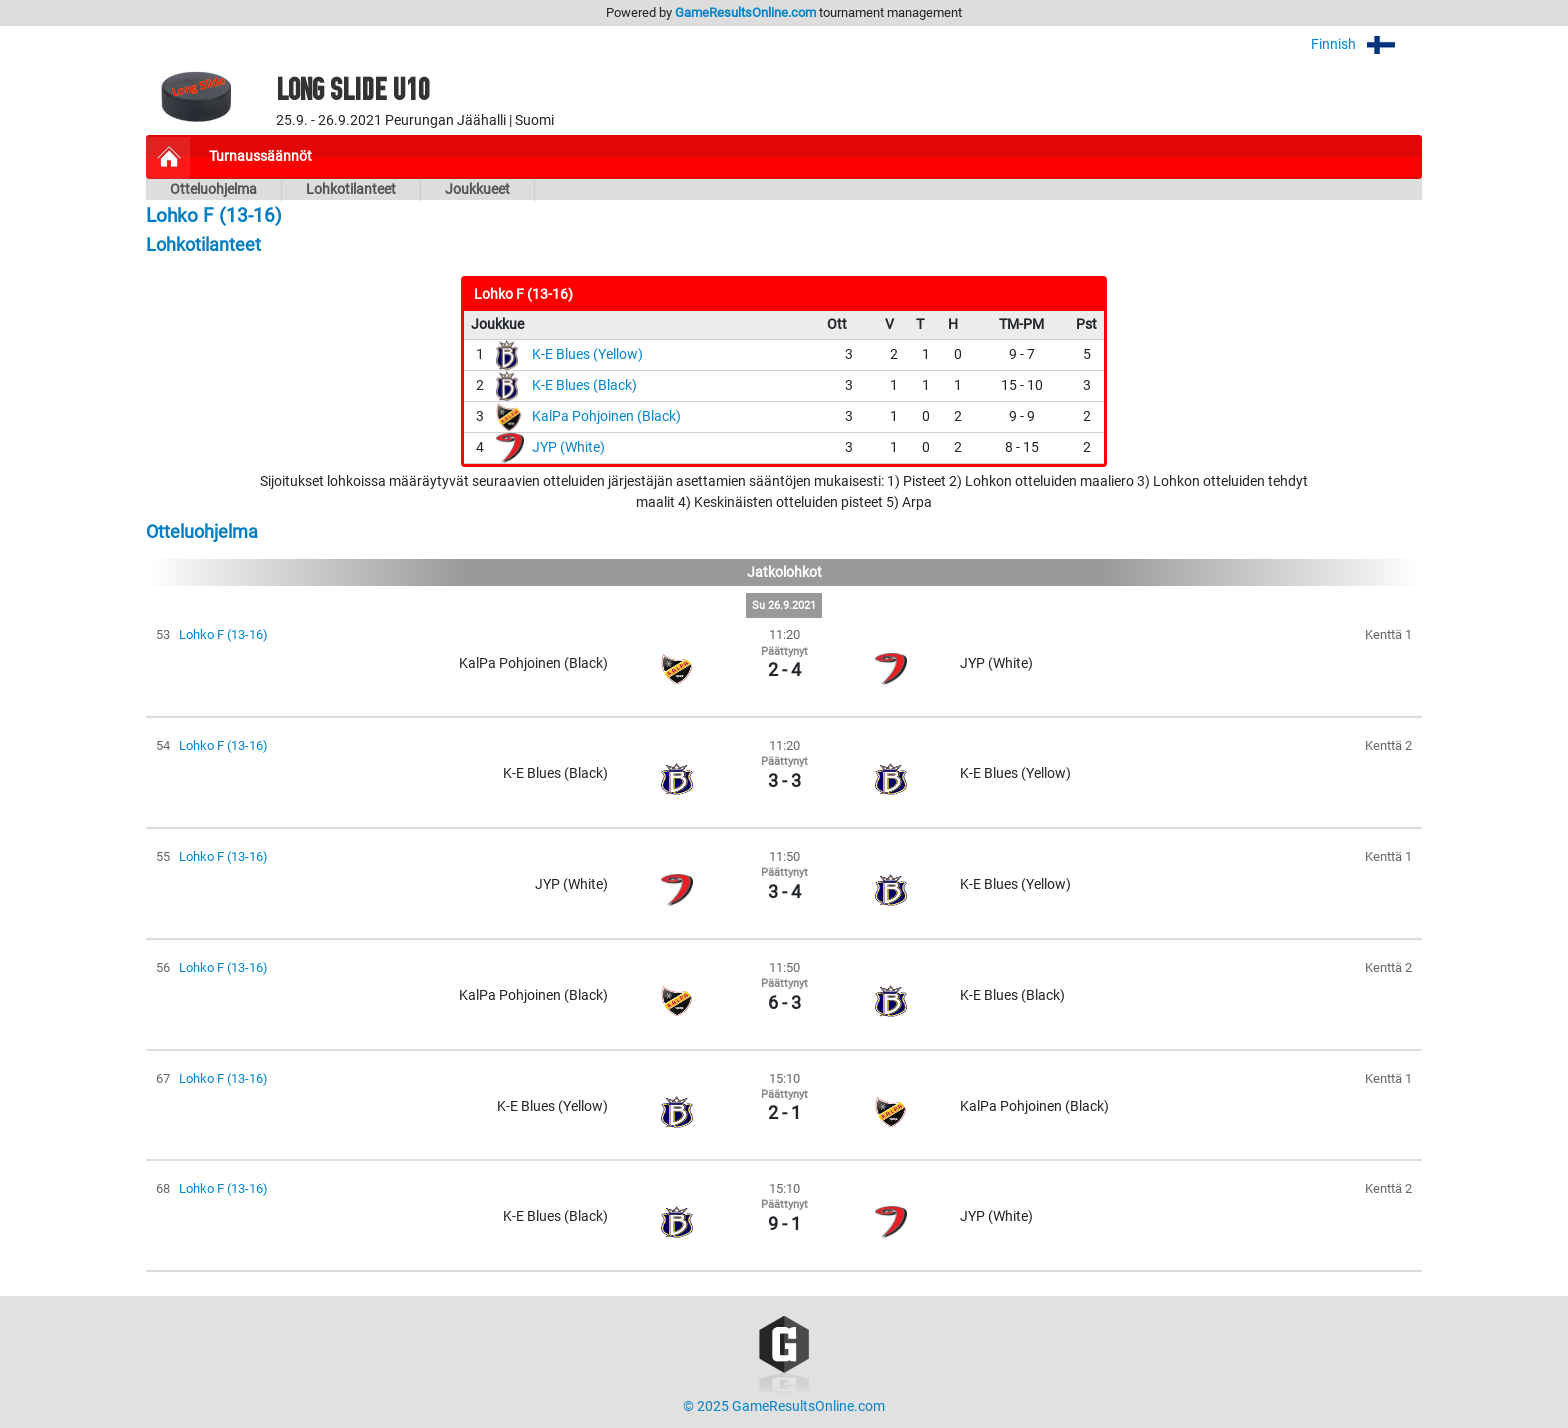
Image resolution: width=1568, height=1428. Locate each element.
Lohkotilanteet (351, 189)
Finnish (1366, 44)
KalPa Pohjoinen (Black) (606, 416)
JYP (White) (568, 447)
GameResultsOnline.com (745, 12)
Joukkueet (477, 189)
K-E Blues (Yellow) (587, 354)
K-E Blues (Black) (584, 385)
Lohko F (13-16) (223, 634)
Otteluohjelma (213, 189)
